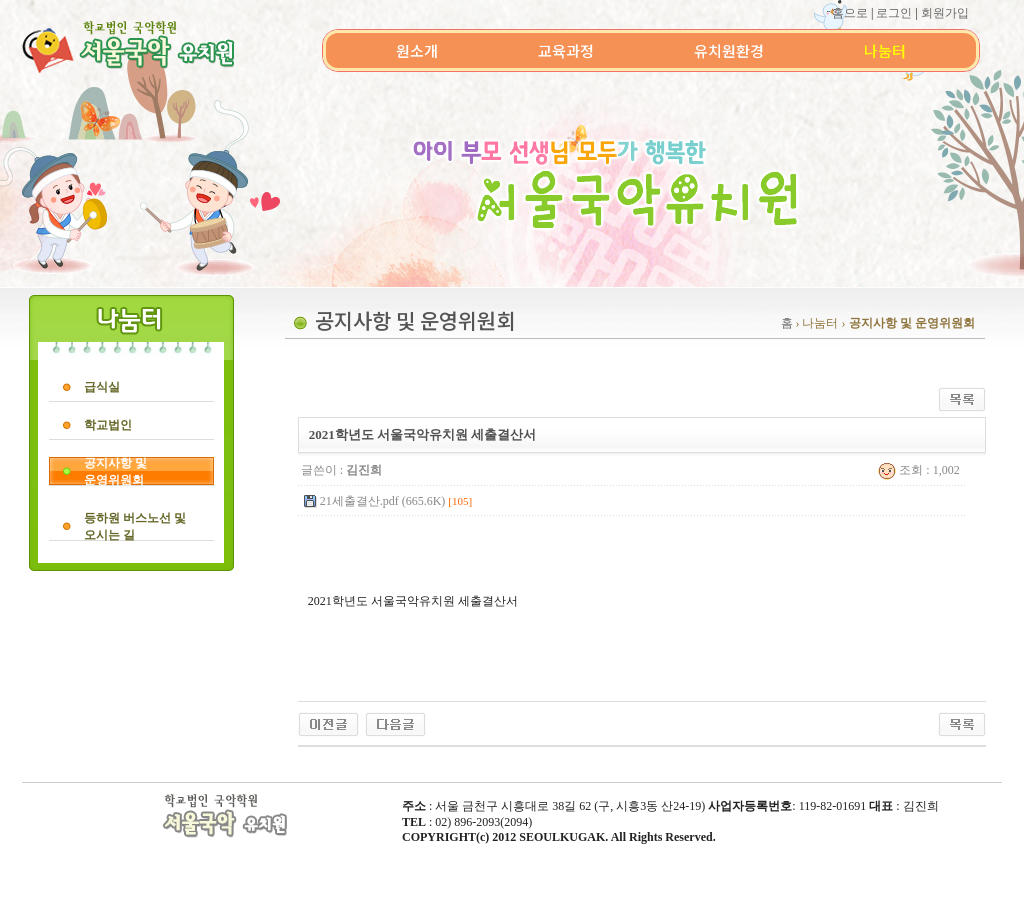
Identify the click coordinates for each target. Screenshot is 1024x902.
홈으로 (850, 13)
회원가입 (945, 13)
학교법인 (108, 425)
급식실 (102, 387)
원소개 (417, 50)
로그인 (894, 13)
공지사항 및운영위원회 (115, 471)
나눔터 (885, 50)
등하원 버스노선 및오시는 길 (135, 526)
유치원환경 (729, 50)
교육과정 (566, 50)
